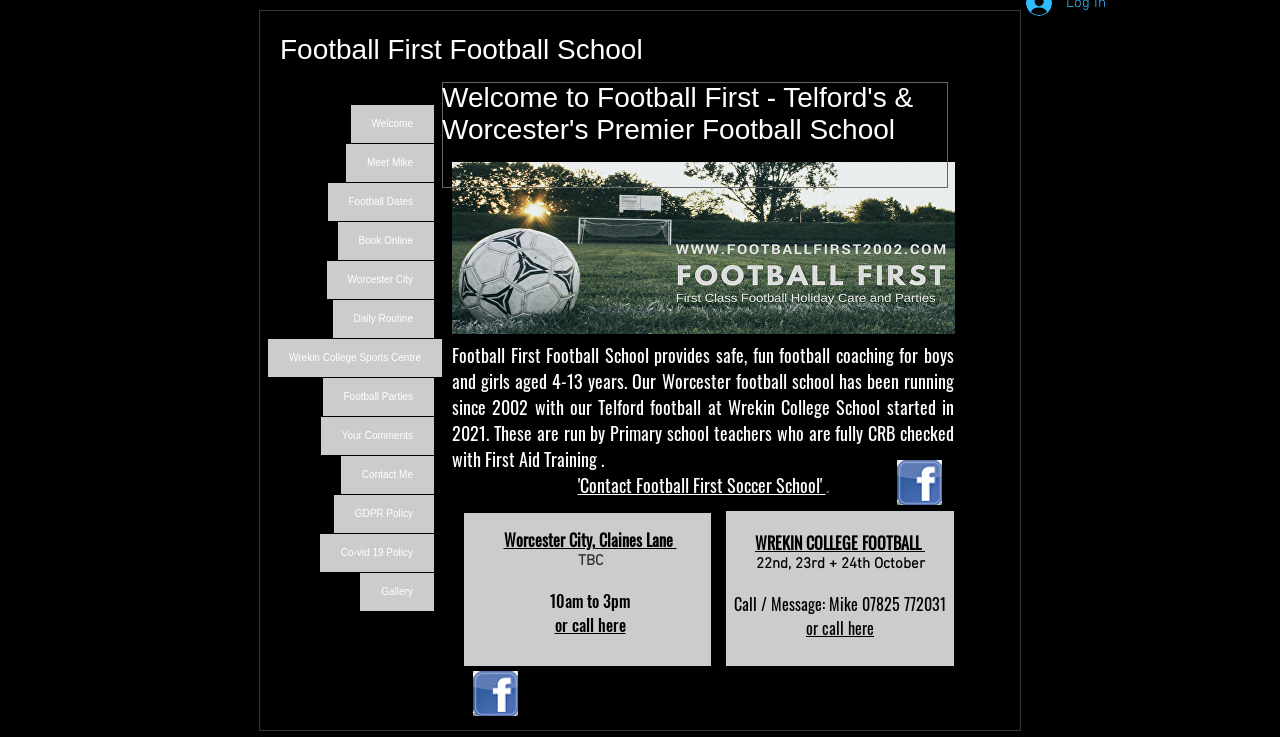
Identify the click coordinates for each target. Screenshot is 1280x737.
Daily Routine (383, 318)
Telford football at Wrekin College (714, 407)
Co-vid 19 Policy (377, 552)
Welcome (393, 123)
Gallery (397, 591)
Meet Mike (390, 162)
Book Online (386, 240)
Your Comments (377, 435)
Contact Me (387, 474)
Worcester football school (748, 381)
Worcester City (380, 279)
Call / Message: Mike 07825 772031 (840, 604)
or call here (590, 625)
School (855, 407)
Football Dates (381, 201)
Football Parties (378, 396)
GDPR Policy (384, 513)
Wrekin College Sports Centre (355, 357)
